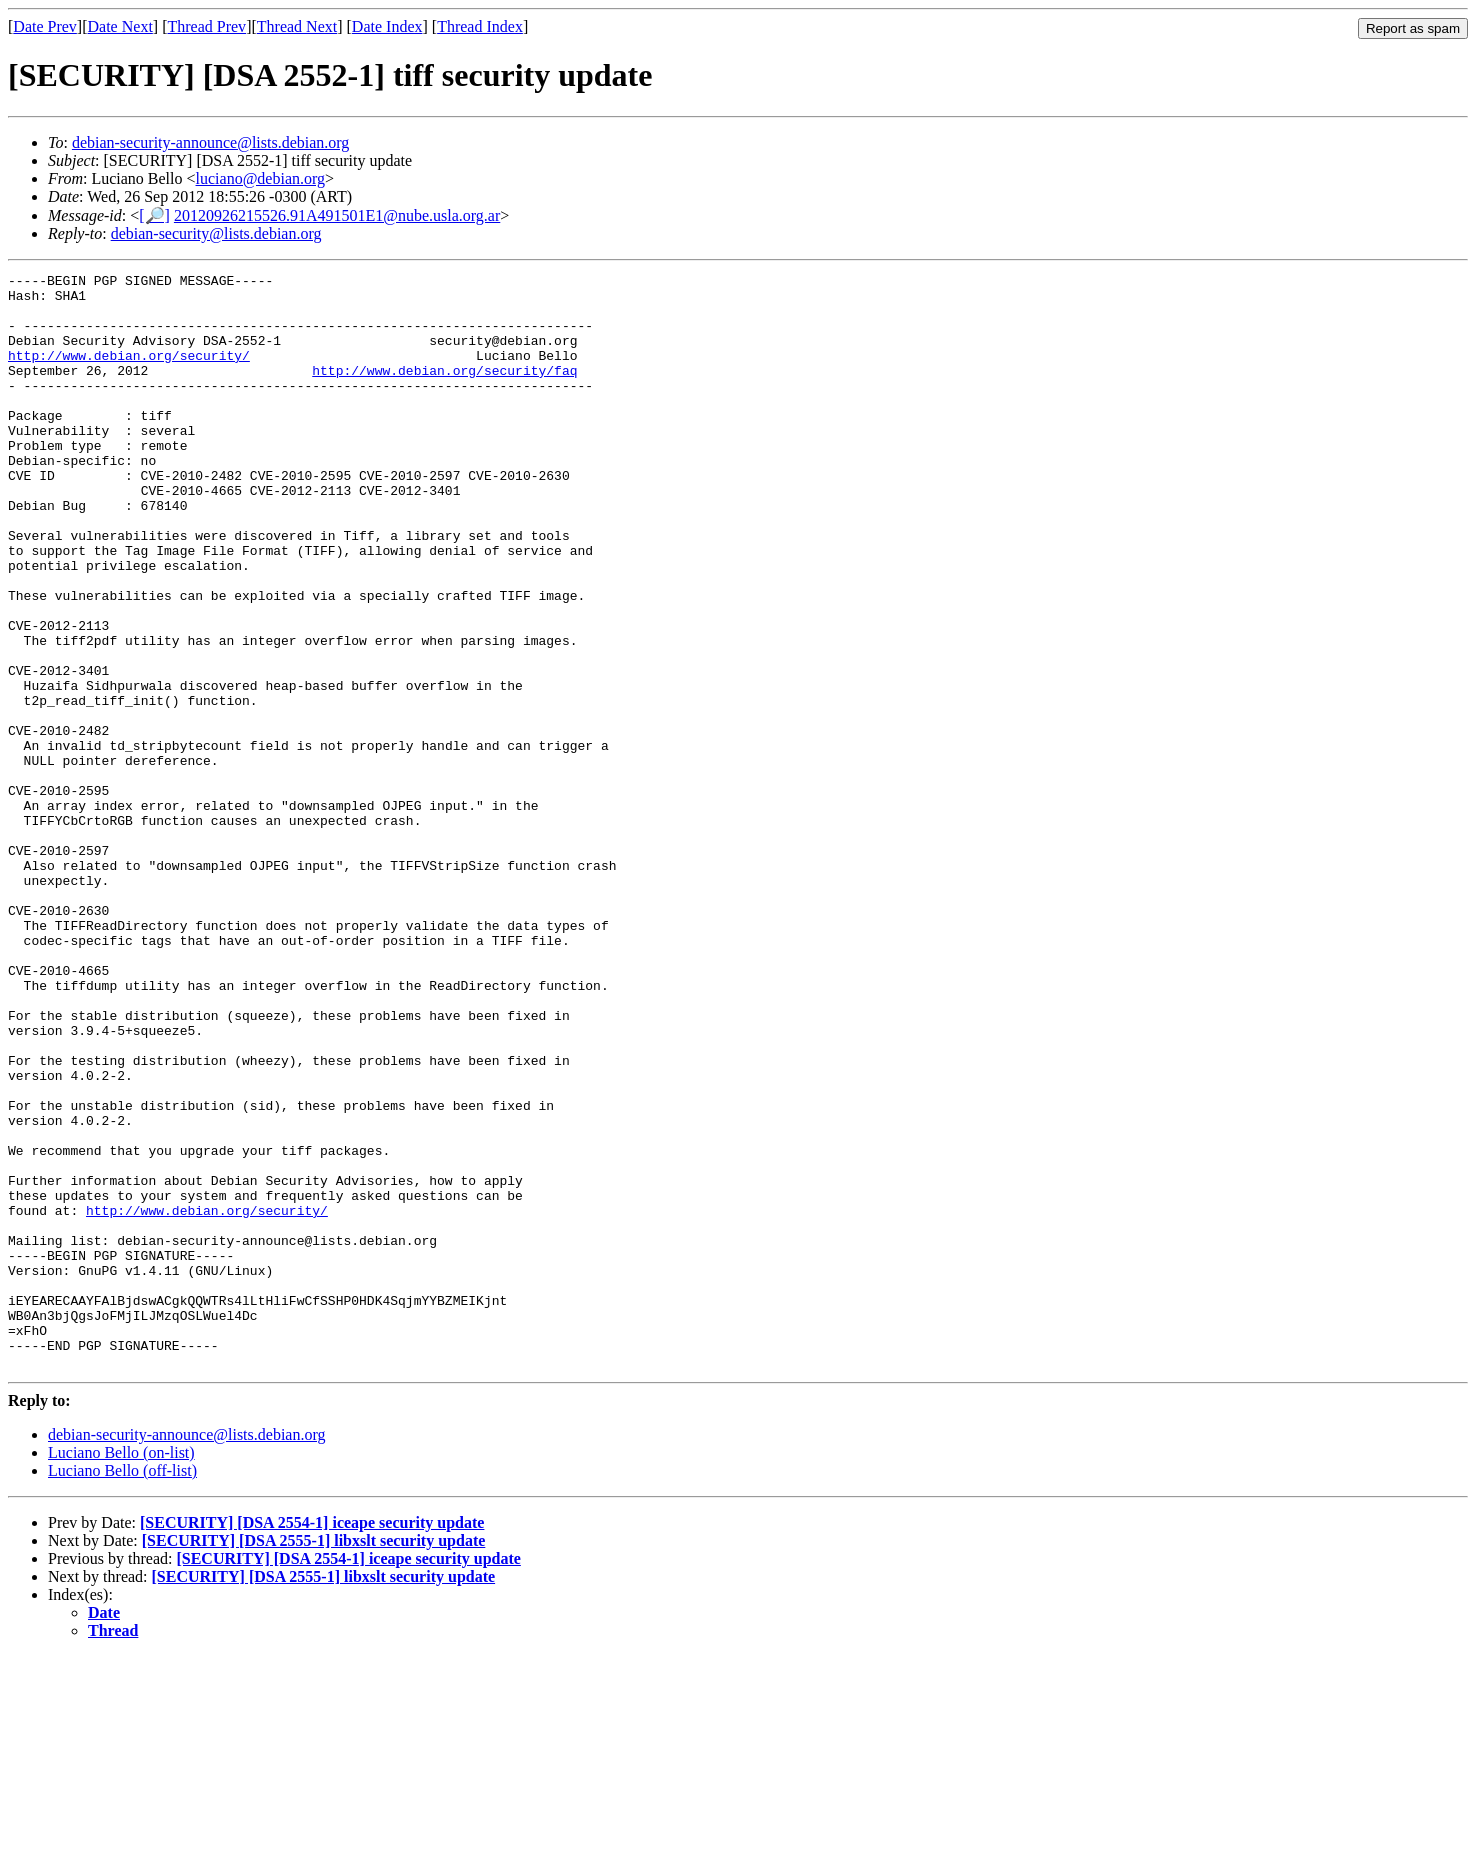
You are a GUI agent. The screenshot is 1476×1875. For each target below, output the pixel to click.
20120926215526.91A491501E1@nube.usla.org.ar (337, 215)
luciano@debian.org (261, 178)
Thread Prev (206, 26)
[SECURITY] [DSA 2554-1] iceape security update (312, 1741)
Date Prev (45, 26)
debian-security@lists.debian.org (216, 233)
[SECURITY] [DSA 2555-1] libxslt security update (314, 1759)
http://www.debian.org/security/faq (444, 391)
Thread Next (297, 26)
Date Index (387, 26)
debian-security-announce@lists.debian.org (210, 142)
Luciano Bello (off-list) (122, 1689)
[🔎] (154, 215)
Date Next (120, 26)
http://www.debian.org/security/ (129, 373)
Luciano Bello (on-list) (121, 1671)
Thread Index (480, 26)
